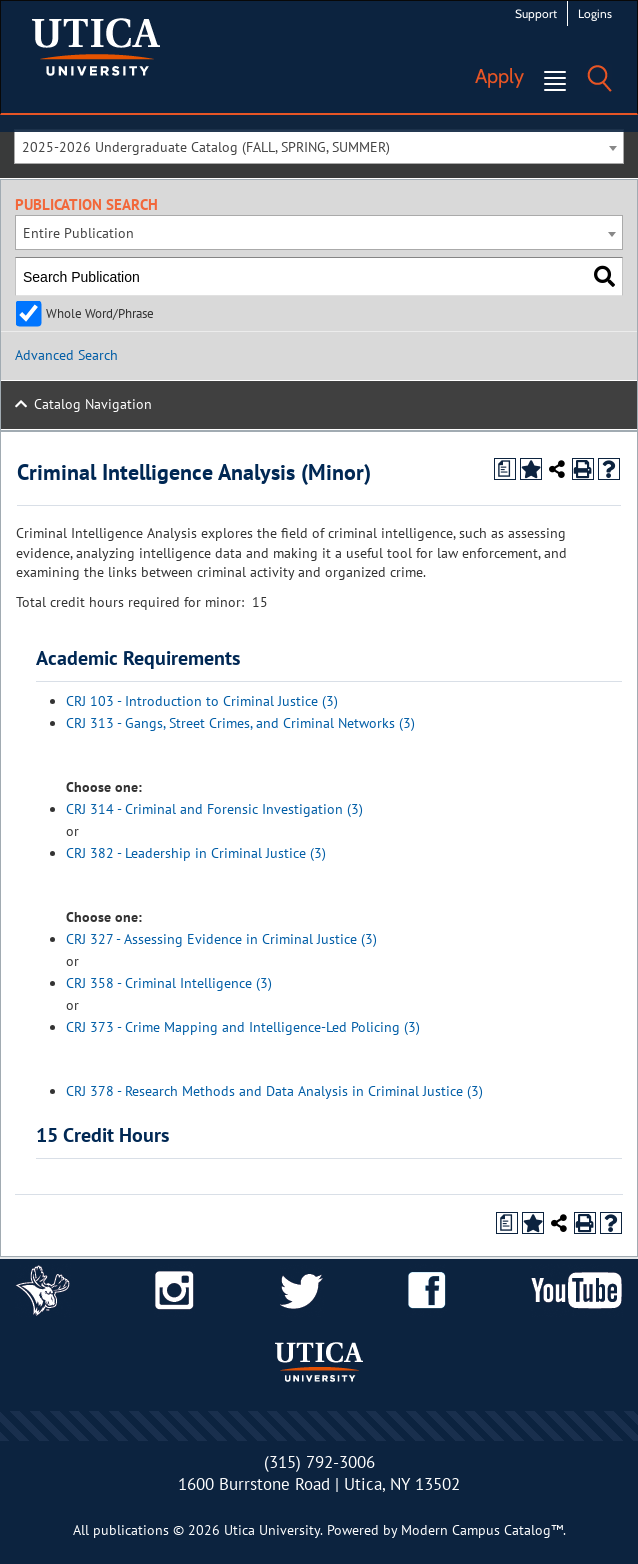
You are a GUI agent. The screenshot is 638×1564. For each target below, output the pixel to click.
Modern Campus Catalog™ (482, 1530)
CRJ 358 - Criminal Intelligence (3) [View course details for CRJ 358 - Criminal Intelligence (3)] (169, 983)
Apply (499, 76)
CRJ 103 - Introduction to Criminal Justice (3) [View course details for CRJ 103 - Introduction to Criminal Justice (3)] (202, 701)
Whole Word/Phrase (100, 313)
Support (536, 13)
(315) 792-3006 (319, 1462)
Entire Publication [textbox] (78, 233)
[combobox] (319, 146)
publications (131, 1530)
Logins (595, 13)
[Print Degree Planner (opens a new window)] (505, 469)
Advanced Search (66, 355)
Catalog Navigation (93, 404)
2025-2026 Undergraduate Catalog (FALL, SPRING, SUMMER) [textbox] (206, 147)
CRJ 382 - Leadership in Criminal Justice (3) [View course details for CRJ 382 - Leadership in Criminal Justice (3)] (196, 853)
